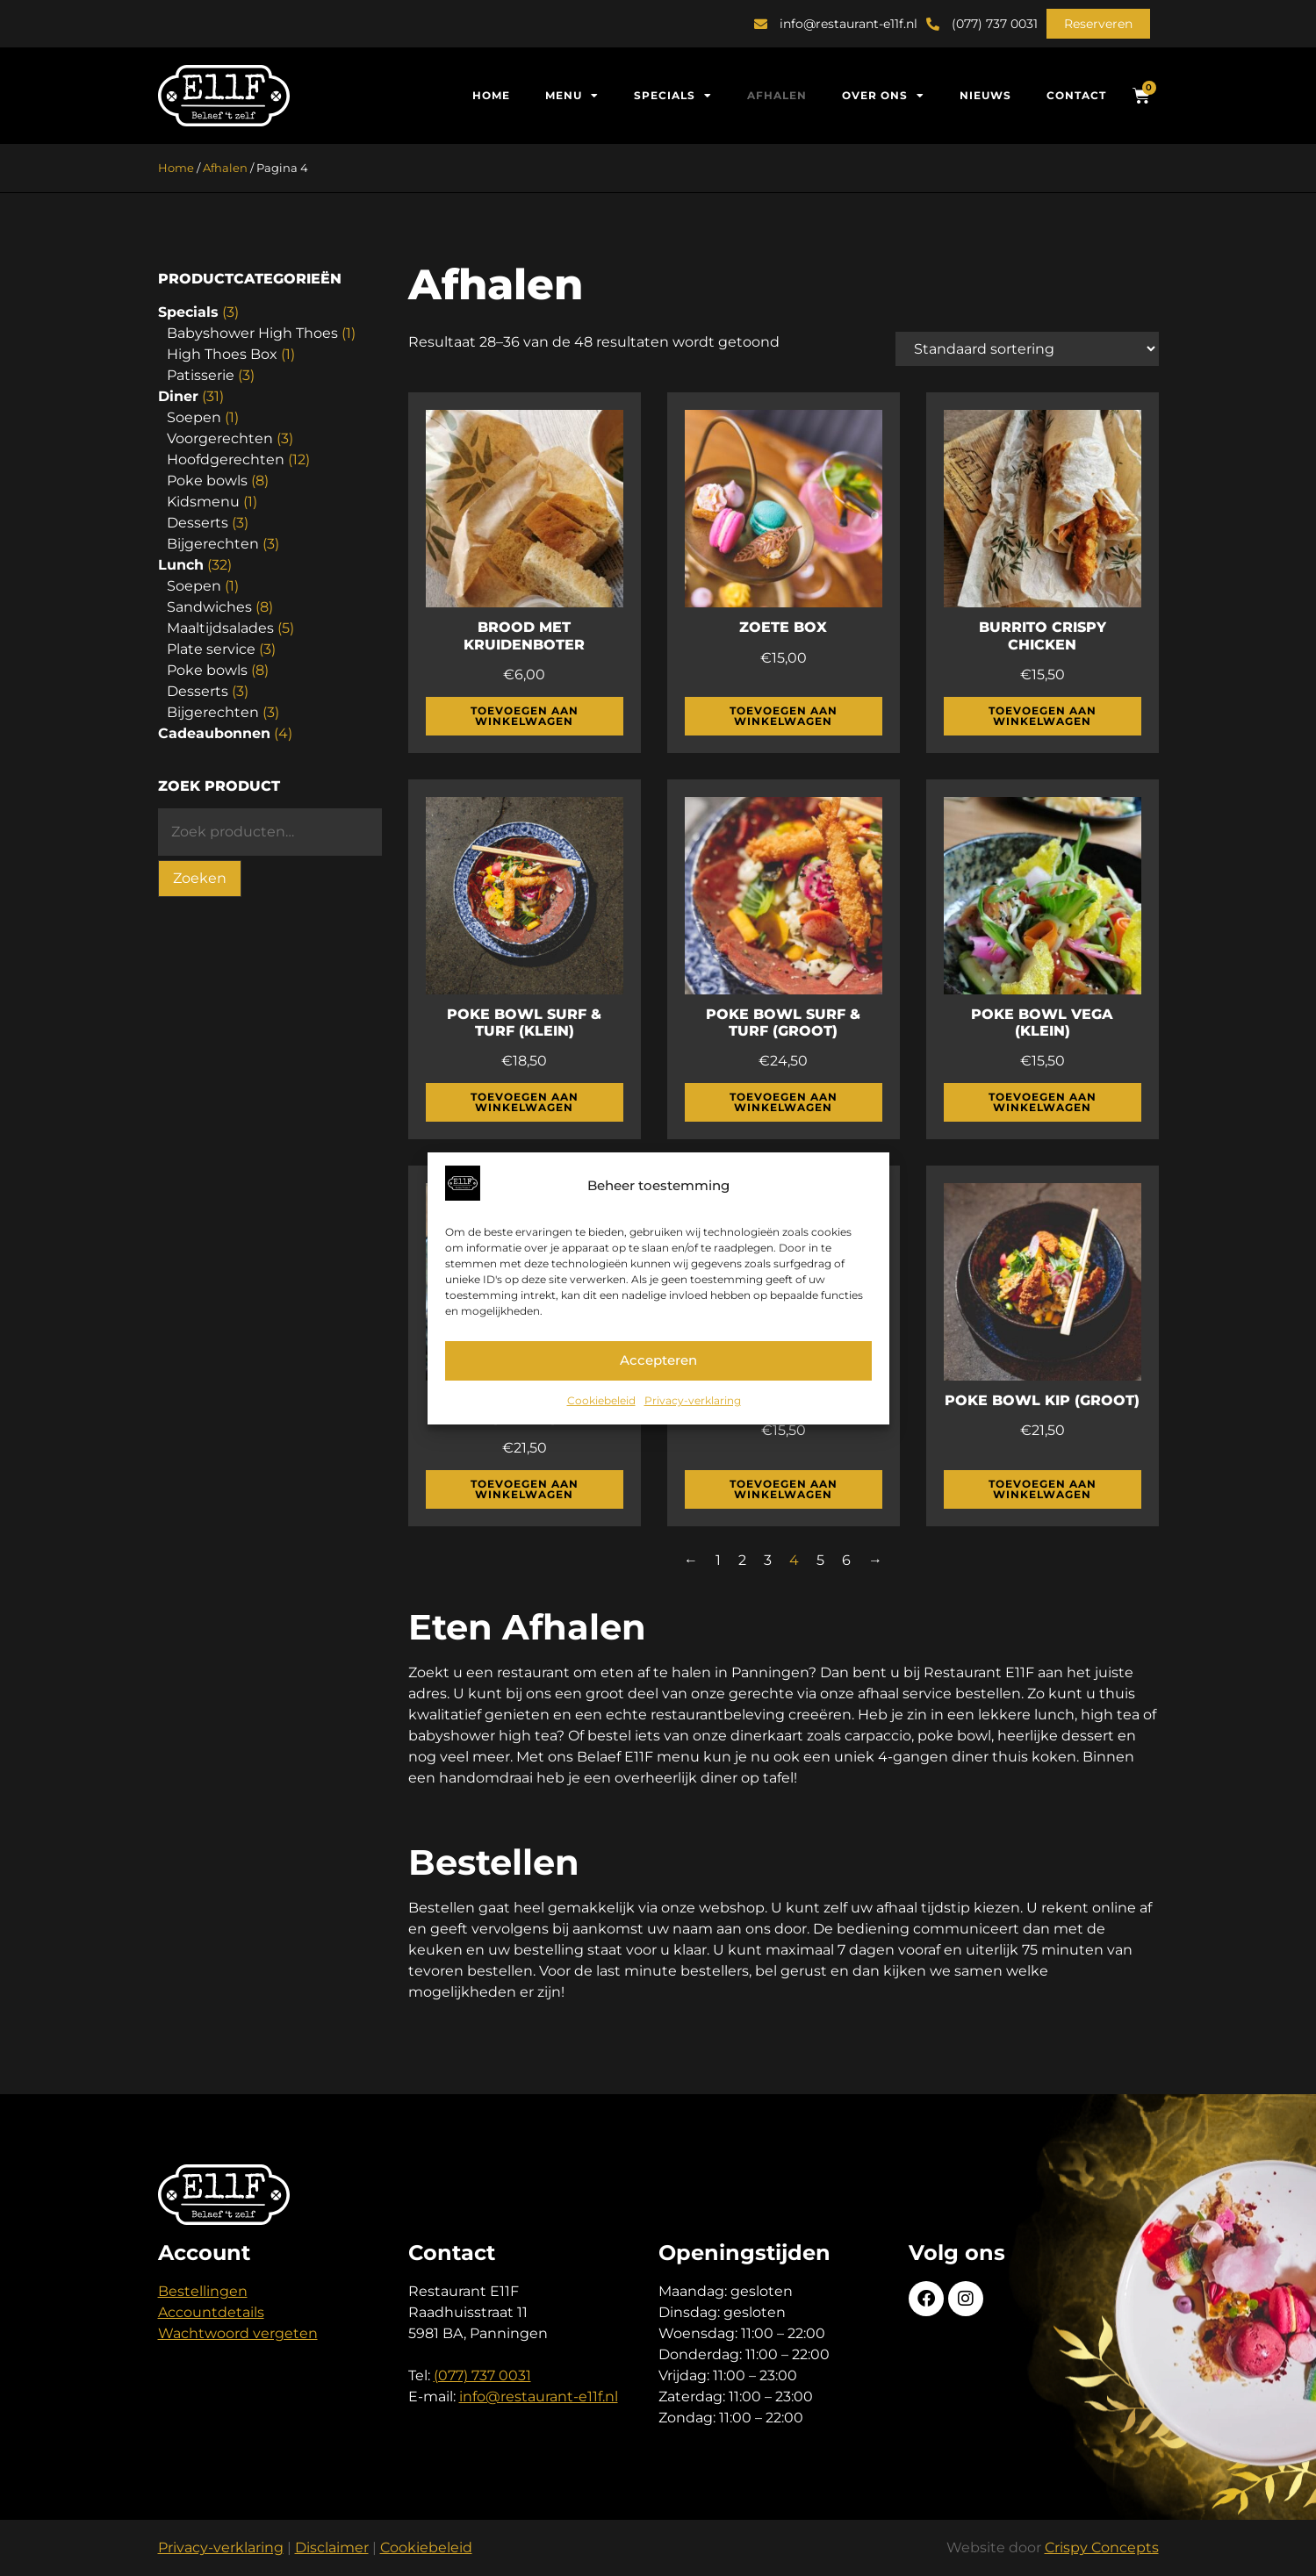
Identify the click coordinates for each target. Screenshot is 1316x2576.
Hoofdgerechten (225, 459)
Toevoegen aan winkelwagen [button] (525, 716)
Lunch (181, 564)
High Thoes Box (222, 354)
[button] (1098, 24)
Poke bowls (207, 480)
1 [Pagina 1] (718, 1560)
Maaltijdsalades (220, 628)
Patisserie (200, 375)
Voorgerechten (220, 438)
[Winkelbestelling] (1027, 349)
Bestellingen (203, 2291)
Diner (178, 396)
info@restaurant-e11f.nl (538, 2396)
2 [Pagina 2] (742, 1560)
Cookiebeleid (601, 1400)
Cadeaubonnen (214, 733)
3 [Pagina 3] (768, 1560)
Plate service (211, 649)
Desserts (197, 522)
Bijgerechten (213, 543)
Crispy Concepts (1102, 2547)
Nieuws (985, 95)
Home (491, 95)
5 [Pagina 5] (820, 1560)
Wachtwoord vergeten (238, 2333)
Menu (572, 96)
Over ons (883, 96)
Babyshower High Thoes (252, 333)
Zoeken (200, 878)
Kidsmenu (203, 501)
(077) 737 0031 (482, 2375)
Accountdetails (211, 2312)
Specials (673, 96)
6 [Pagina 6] (846, 1560)
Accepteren (658, 1360)
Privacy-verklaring (692, 1400)
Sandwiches (209, 607)
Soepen (194, 417)
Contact (1076, 95)
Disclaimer (332, 2547)
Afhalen (777, 95)
